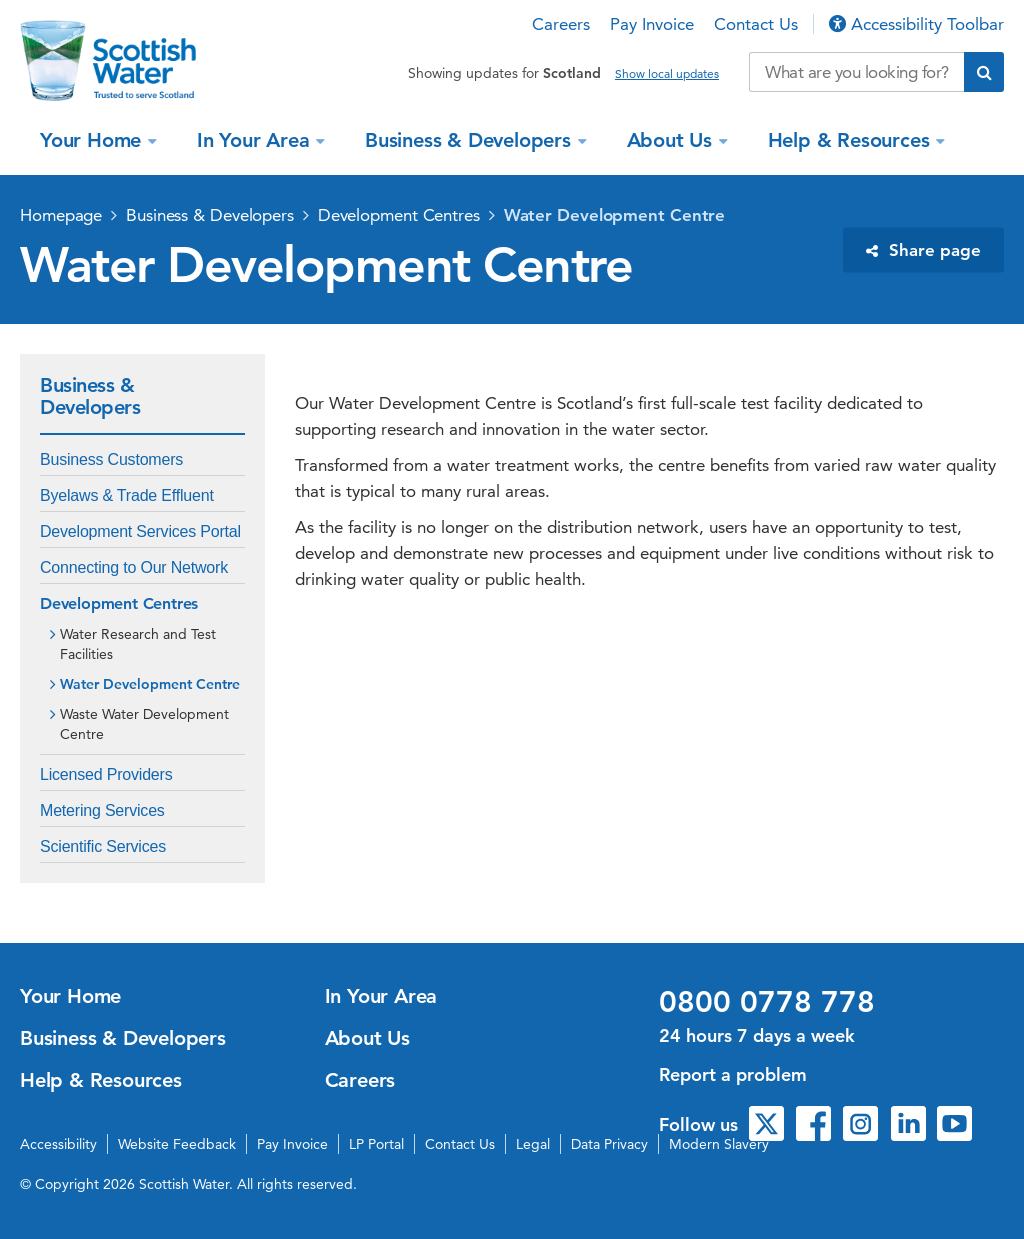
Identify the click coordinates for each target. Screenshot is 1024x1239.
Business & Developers (471, 140)
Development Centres (399, 215)
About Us (672, 140)
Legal (533, 1144)
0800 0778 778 (767, 1002)
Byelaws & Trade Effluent (127, 495)
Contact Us (756, 24)
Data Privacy (609, 1144)
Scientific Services (103, 846)
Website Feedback (177, 1144)
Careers (561, 24)
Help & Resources (852, 140)
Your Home (93, 140)
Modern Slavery (719, 1144)
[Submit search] (984, 72)
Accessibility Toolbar (916, 24)
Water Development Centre (615, 215)
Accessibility (58, 1144)
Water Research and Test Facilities (138, 644)
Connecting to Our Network (134, 567)
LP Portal (376, 1144)
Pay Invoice (652, 24)
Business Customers (111, 459)
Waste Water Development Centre (144, 724)
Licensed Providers (106, 774)
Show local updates (667, 74)
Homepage (61, 215)
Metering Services (102, 810)
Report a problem (733, 1074)
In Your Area (256, 140)
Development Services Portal (140, 531)
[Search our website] (856, 72)
